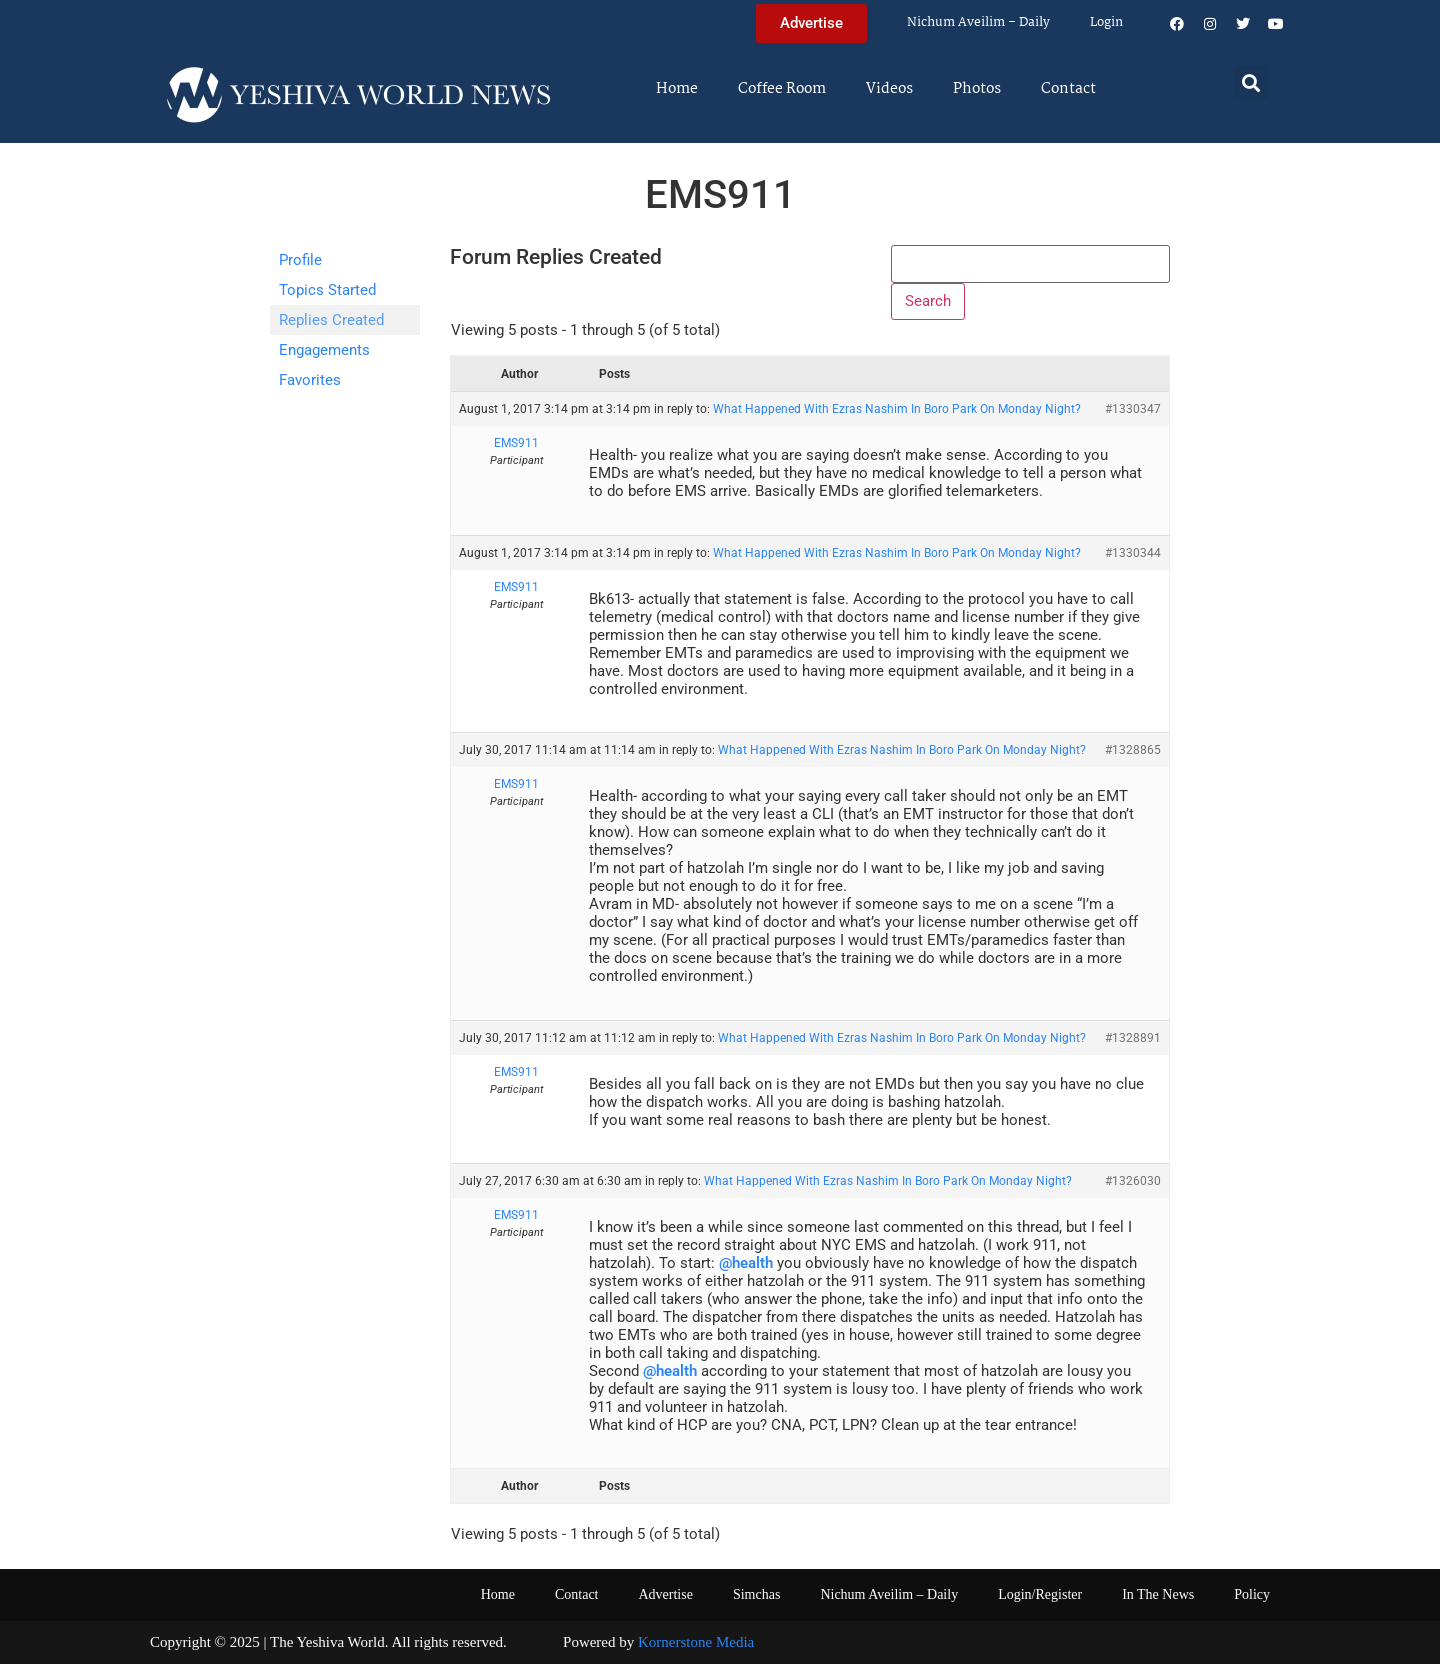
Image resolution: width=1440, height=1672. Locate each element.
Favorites (310, 380)
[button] (1251, 82)
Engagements (324, 350)
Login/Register (1040, 1603)
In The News (1158, 1603)
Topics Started (327, 290)
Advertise (665, 1603)
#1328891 (1133, 1046)
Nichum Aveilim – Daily (978, 22)
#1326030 (1133, 1190)
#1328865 (1133, 759)
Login (1106, 22)
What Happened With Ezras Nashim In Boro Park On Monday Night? (897, 418)
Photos (977, 89)
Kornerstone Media (696, 1651)
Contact (1068, 89)
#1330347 (1133, 418)
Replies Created (331, 320)
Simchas (756, 1603)
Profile (300, 260)
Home (677, 89)
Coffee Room (782, 89)
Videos (889, 89)
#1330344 (1133, 561)
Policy (1252, 1603)
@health (746, 1272)
